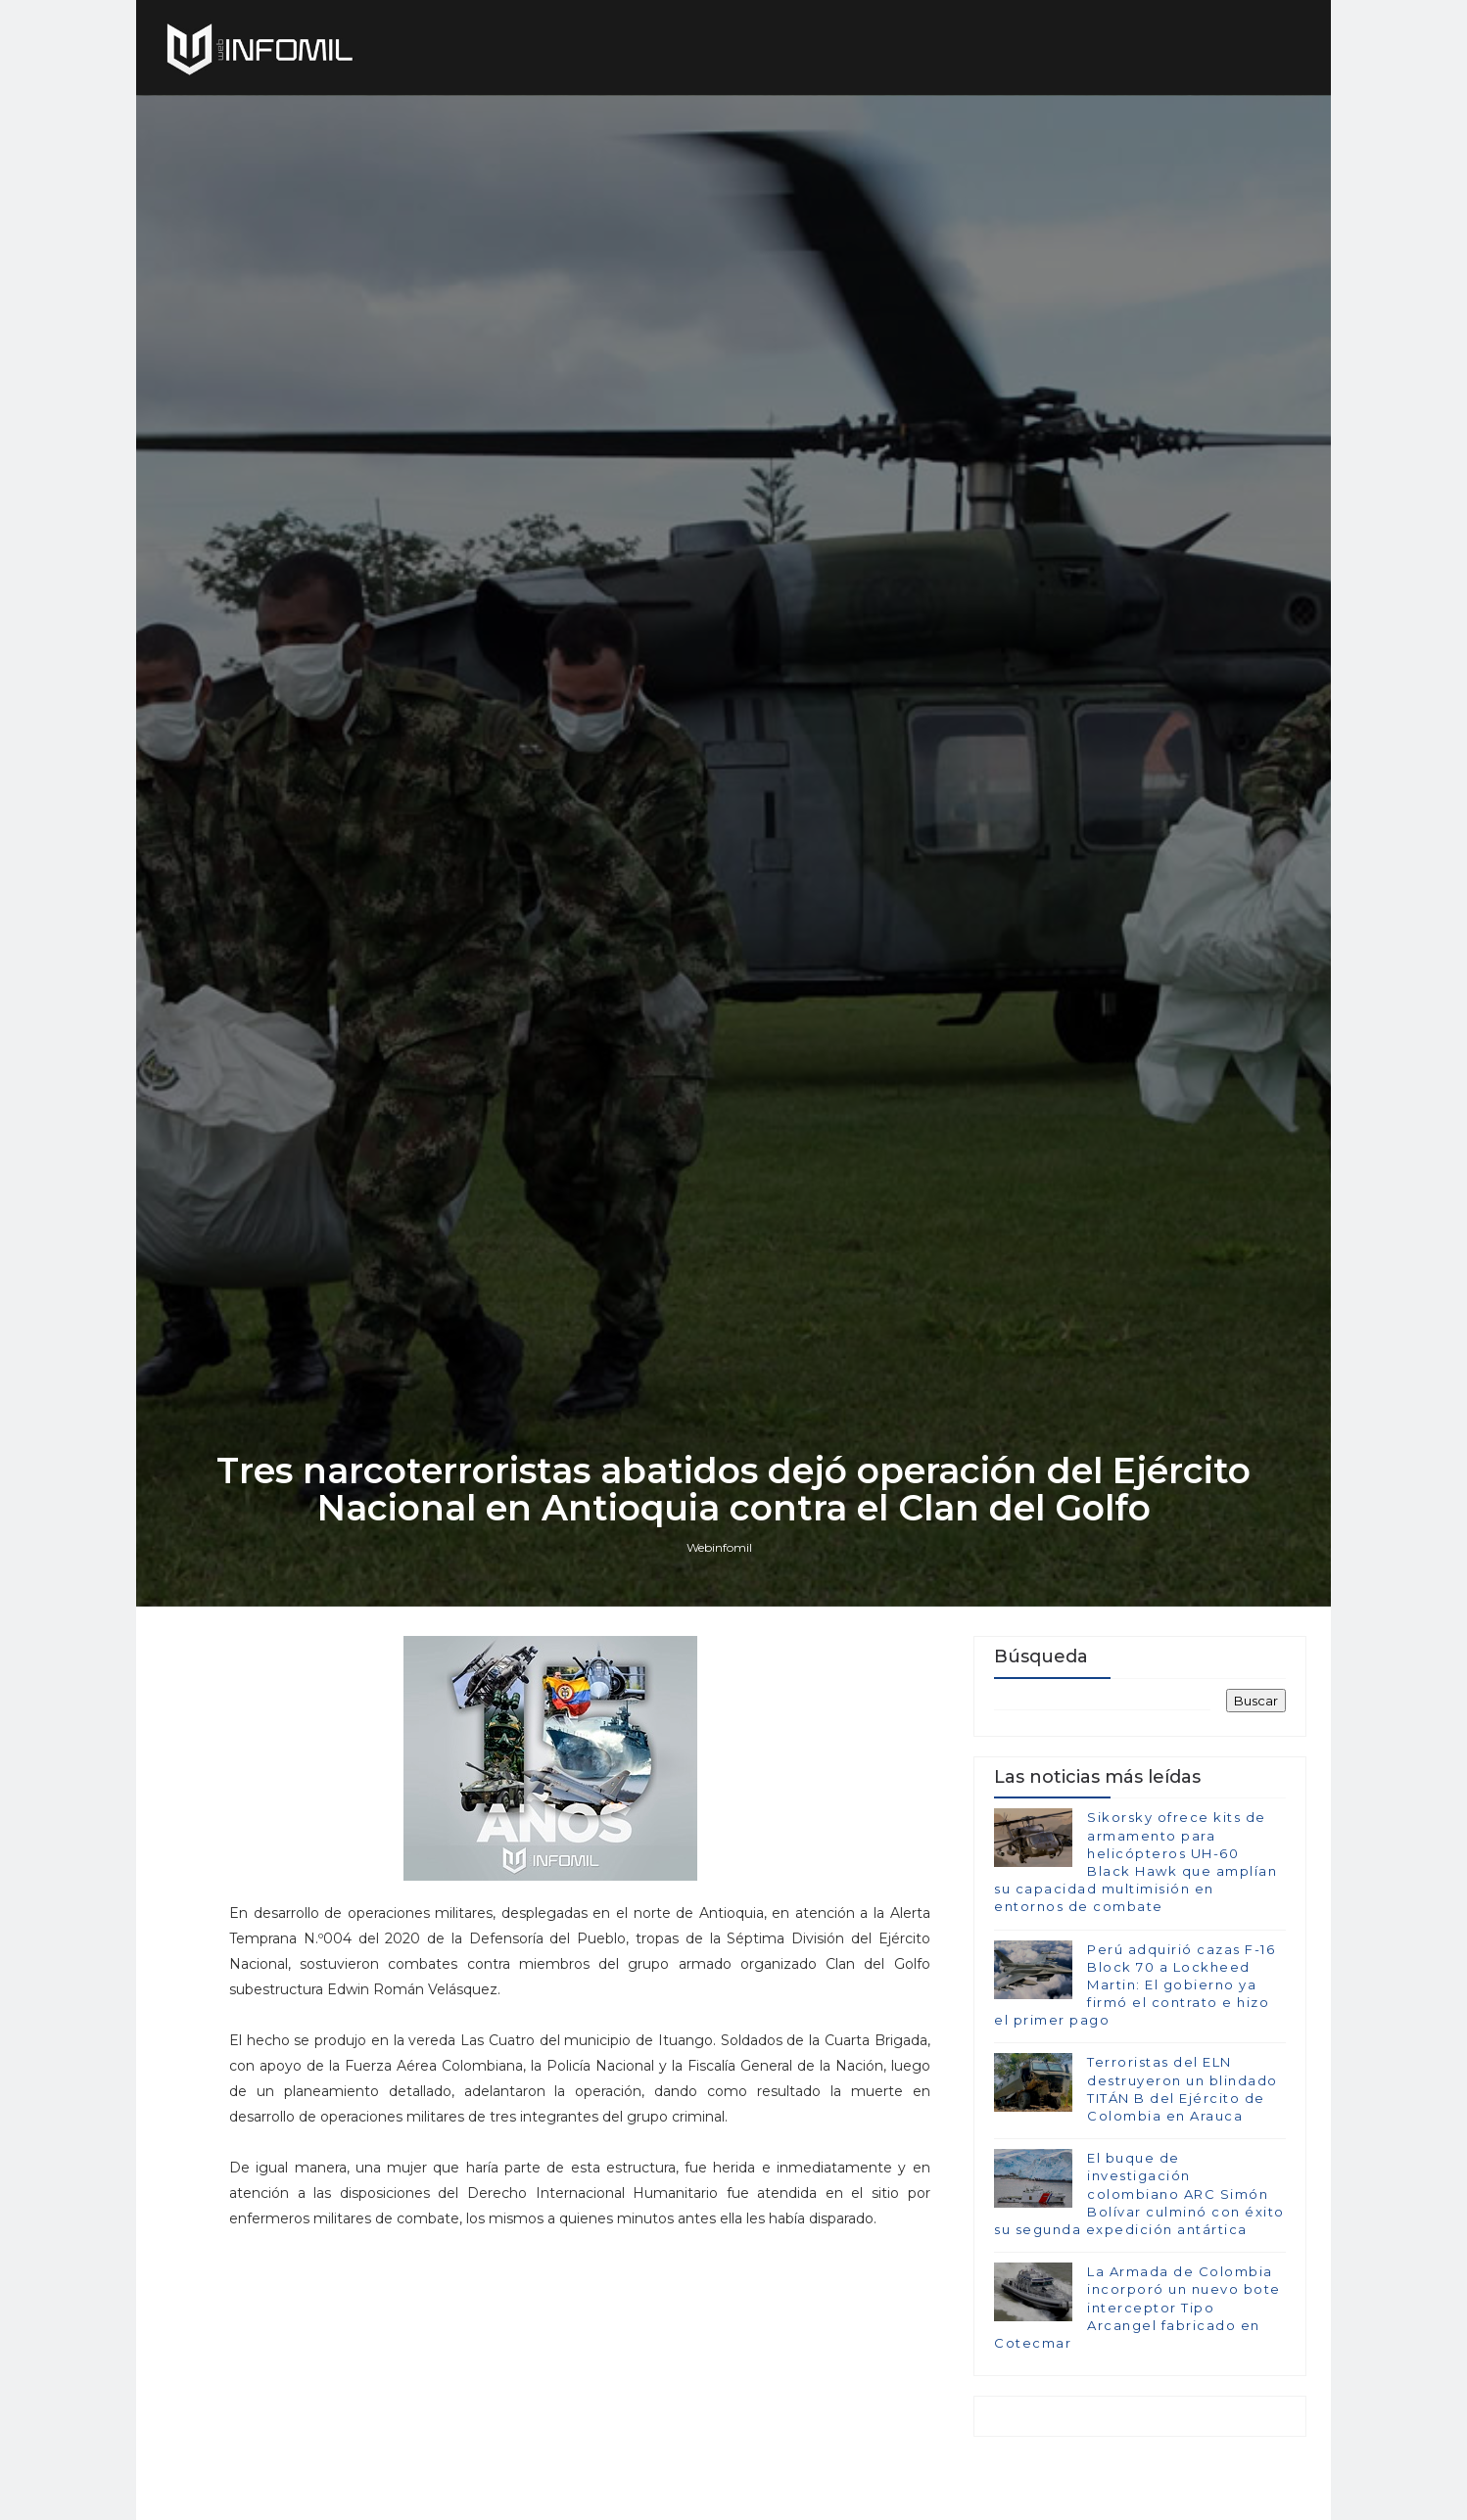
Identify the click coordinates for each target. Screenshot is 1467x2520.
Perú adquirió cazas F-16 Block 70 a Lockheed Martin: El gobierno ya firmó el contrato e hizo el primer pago (1134, 1985)
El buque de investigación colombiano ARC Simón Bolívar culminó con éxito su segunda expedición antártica (1139, 2193)
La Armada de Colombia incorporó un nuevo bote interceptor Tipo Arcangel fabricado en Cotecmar (1137, 2307)
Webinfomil (719, 1547)
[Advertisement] (579, 2368)
